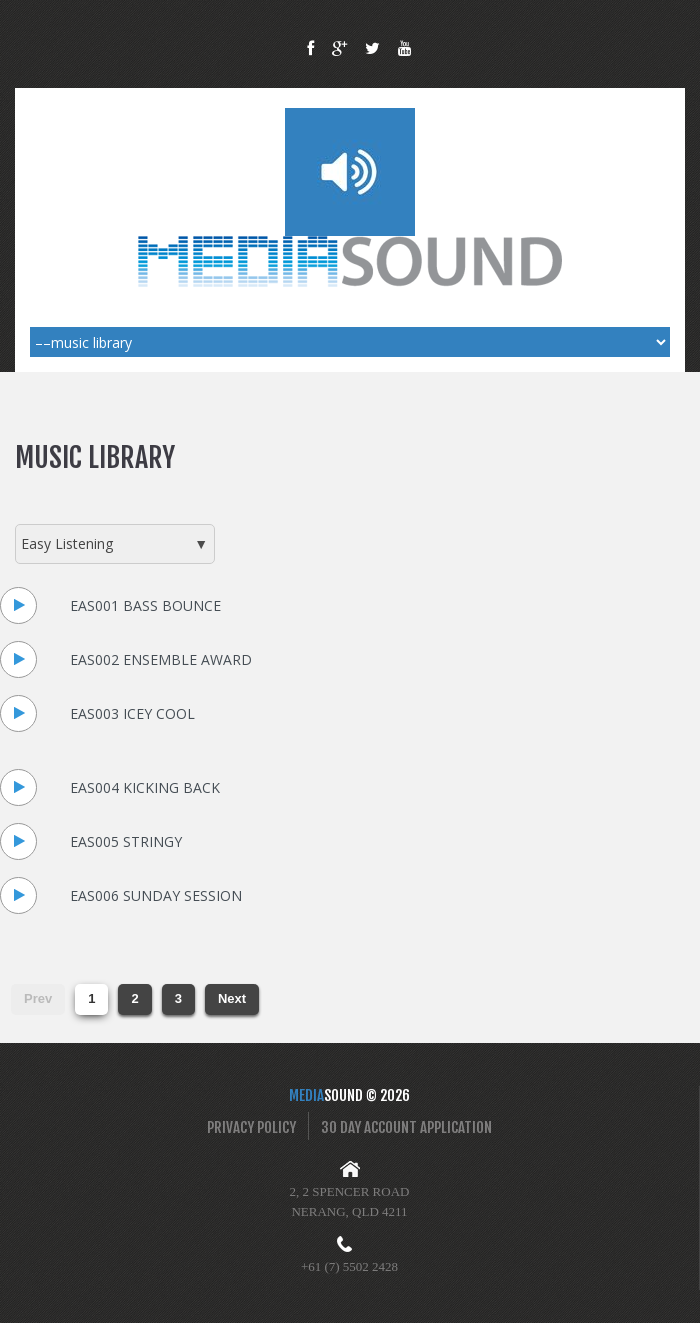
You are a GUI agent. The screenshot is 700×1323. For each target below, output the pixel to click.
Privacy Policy (251, 1127)
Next (232, 998)
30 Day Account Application (406, 1127)
